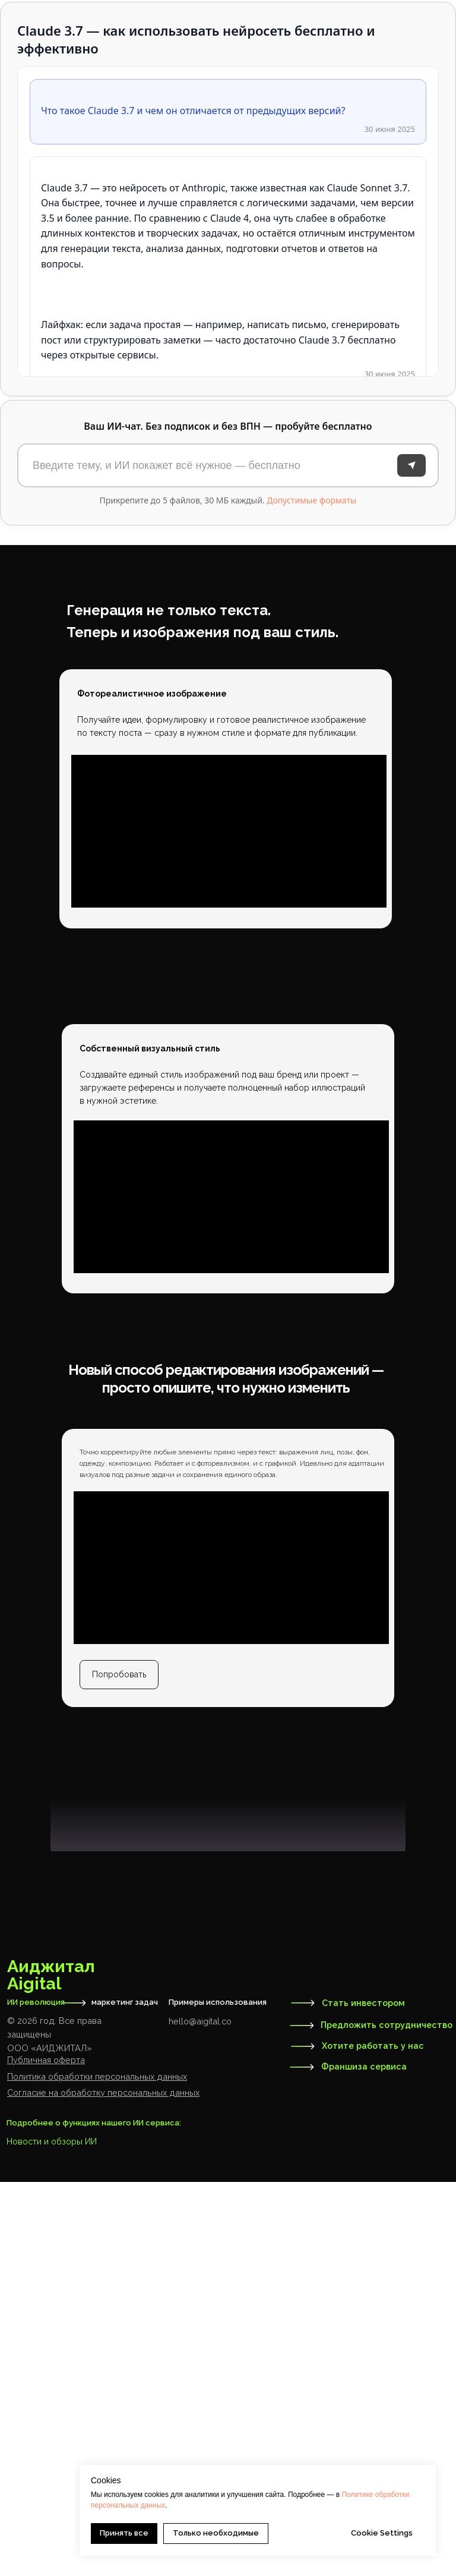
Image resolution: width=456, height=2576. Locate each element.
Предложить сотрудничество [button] (386, 2419)
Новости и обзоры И (49, 2535)
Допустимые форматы (311, 500)
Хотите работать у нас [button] (373, 2440)
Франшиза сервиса (364, 2460)
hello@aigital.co (200, 2415)
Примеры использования (218, 2396)
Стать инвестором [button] (363, 2397)
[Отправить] (411, 465)
